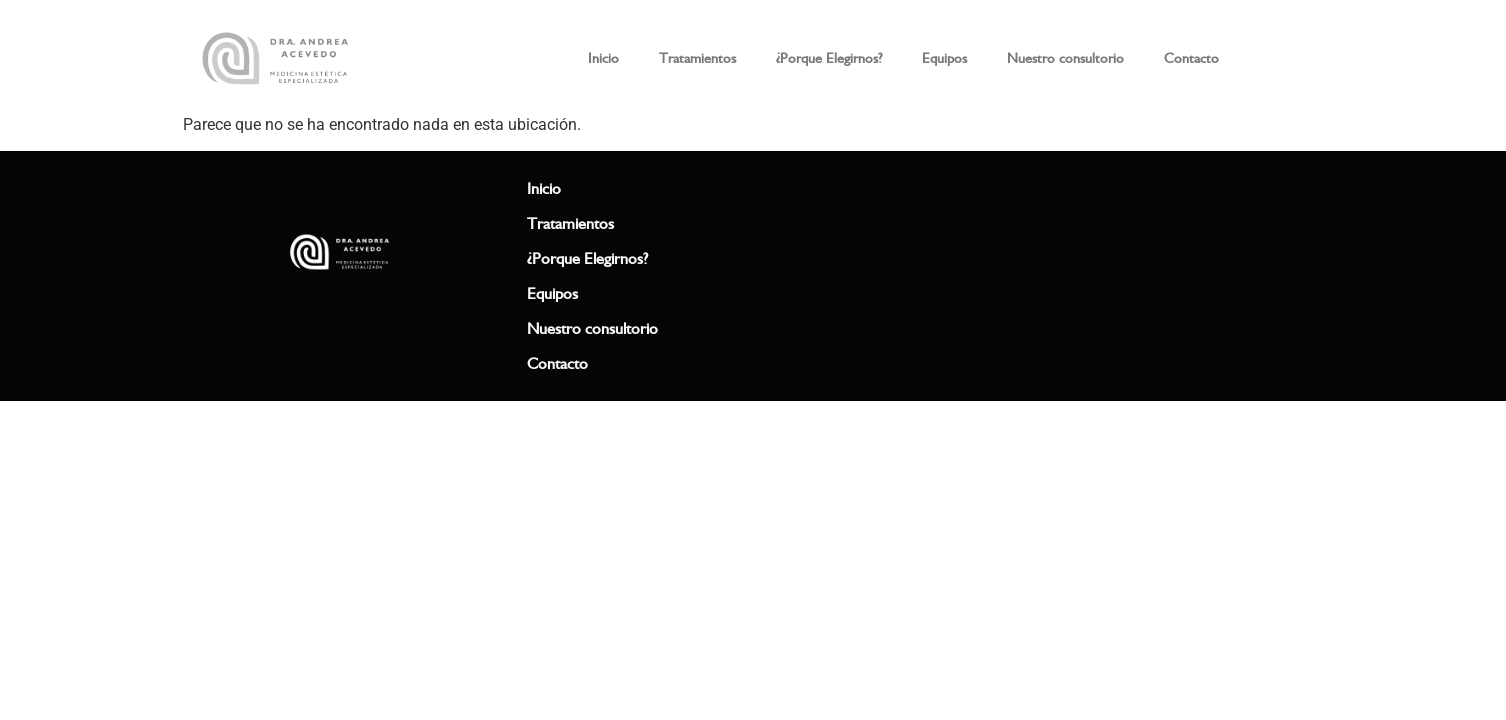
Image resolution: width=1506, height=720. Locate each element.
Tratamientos (697, 58)
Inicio (603, 58)
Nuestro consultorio (1065, 58)
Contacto (1191, 58)
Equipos (944, 58)
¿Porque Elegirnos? (829, 58)
